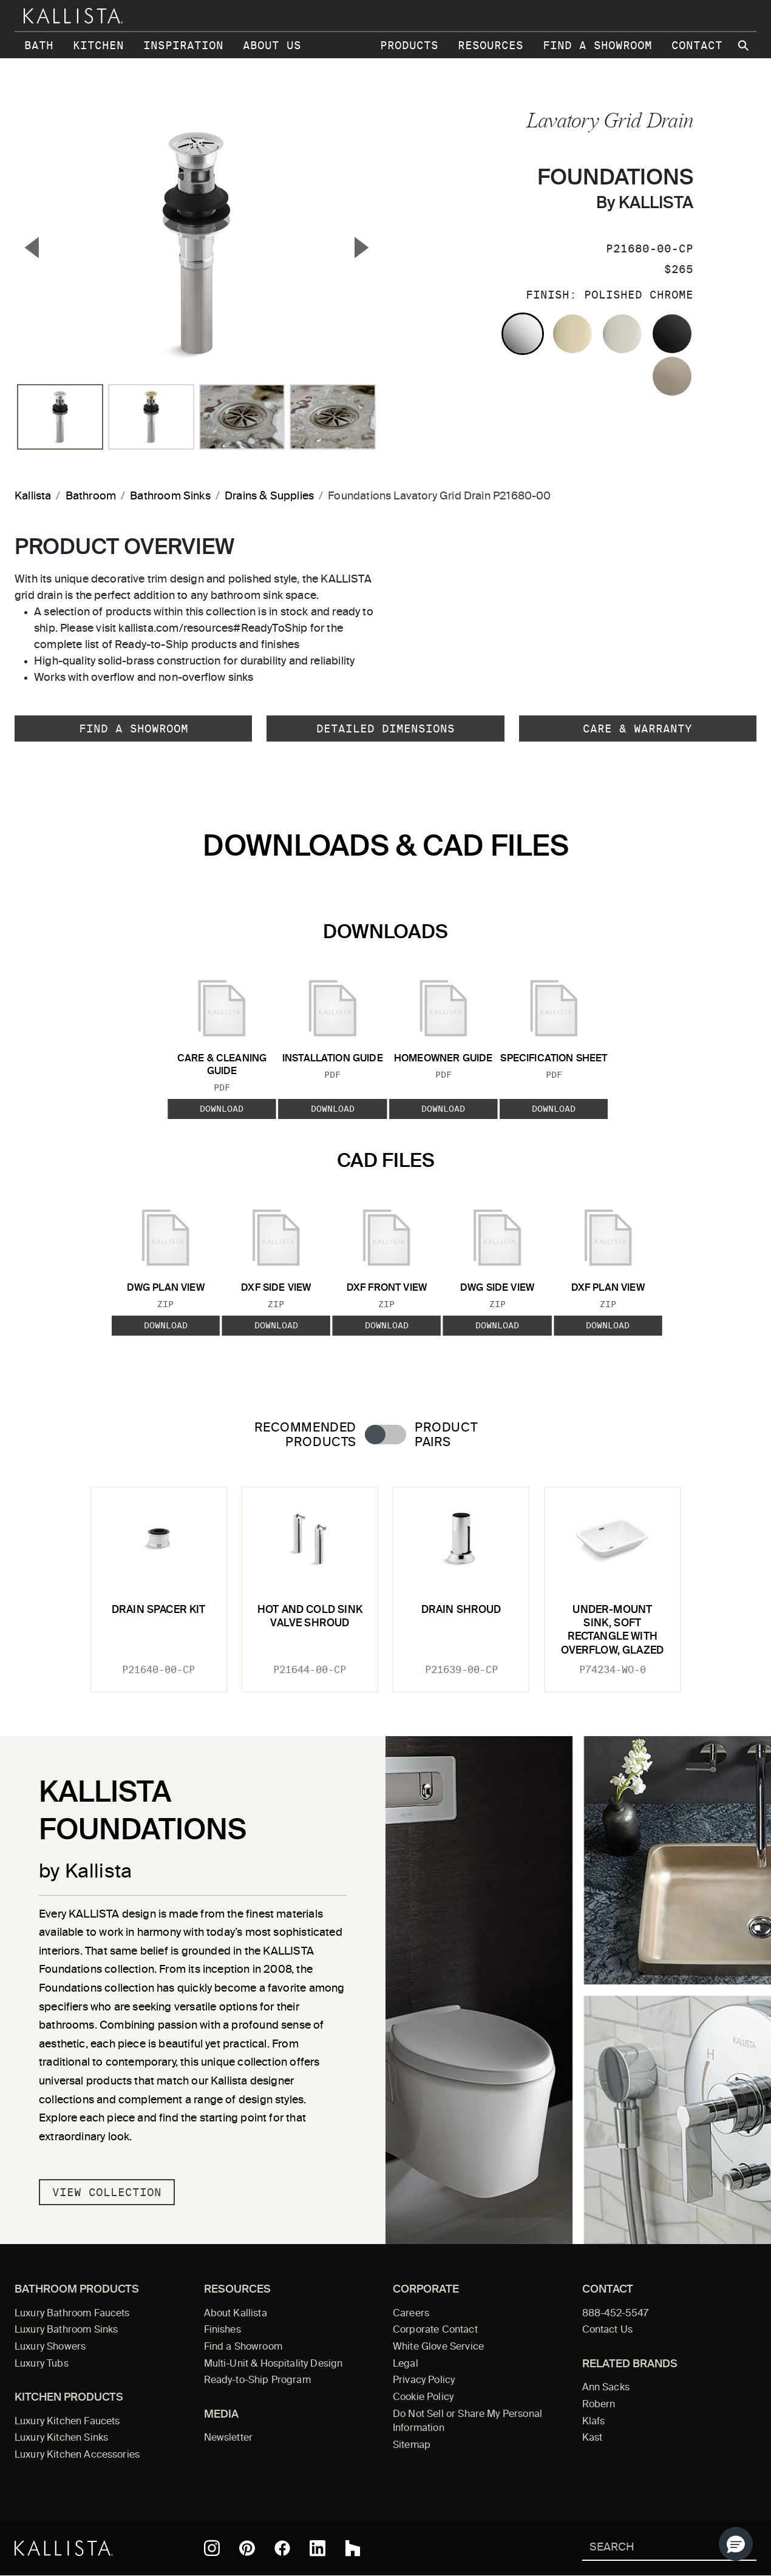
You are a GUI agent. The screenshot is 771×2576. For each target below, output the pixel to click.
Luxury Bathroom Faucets (72, 2314)
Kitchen (98, 45)
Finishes (222, 2330)
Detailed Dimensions (385, 728)
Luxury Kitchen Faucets (67, 2422)
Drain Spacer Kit (159, 1610)
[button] (736, 2544)
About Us (272, 45)
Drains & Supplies (269, 496)
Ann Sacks (606, 2388)
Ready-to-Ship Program (257, 2380)
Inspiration (183, 45)
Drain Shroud (461, 1610)
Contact (696, 45)
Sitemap (411, 2445)
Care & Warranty (637, 728)
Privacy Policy (424, 2380)
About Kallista (235, 2314)
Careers (411, 2314)
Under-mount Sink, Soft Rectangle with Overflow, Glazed (612, 1630)
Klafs (593, 2422)
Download (221, 1109)
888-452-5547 (615, 2314)
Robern (599, 2405)
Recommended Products (305, 1435)
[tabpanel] (385, 1582)
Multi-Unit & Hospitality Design (273, 2364)
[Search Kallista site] (744, 45)
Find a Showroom (597, 45)
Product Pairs (446, 1435)
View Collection (106, 2192)
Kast (592, 2438)
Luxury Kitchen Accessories (77, 2455)
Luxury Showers (50, 2347)
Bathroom (91, 496)
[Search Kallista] (651, 2548)
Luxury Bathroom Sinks (66, 2330)
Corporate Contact (435, 2330)
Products (409, 45)
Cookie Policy (423, 2397)
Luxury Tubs (42, 2364)
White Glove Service (438, 2347)
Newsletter (228, 2438)
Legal (405, 2364)
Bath (38, 45)
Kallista (33, 496)
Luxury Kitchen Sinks (61, 2438)
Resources (490, 45)
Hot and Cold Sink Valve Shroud (309, 1617)
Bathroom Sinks (170, 496)
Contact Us (607, 2330)
